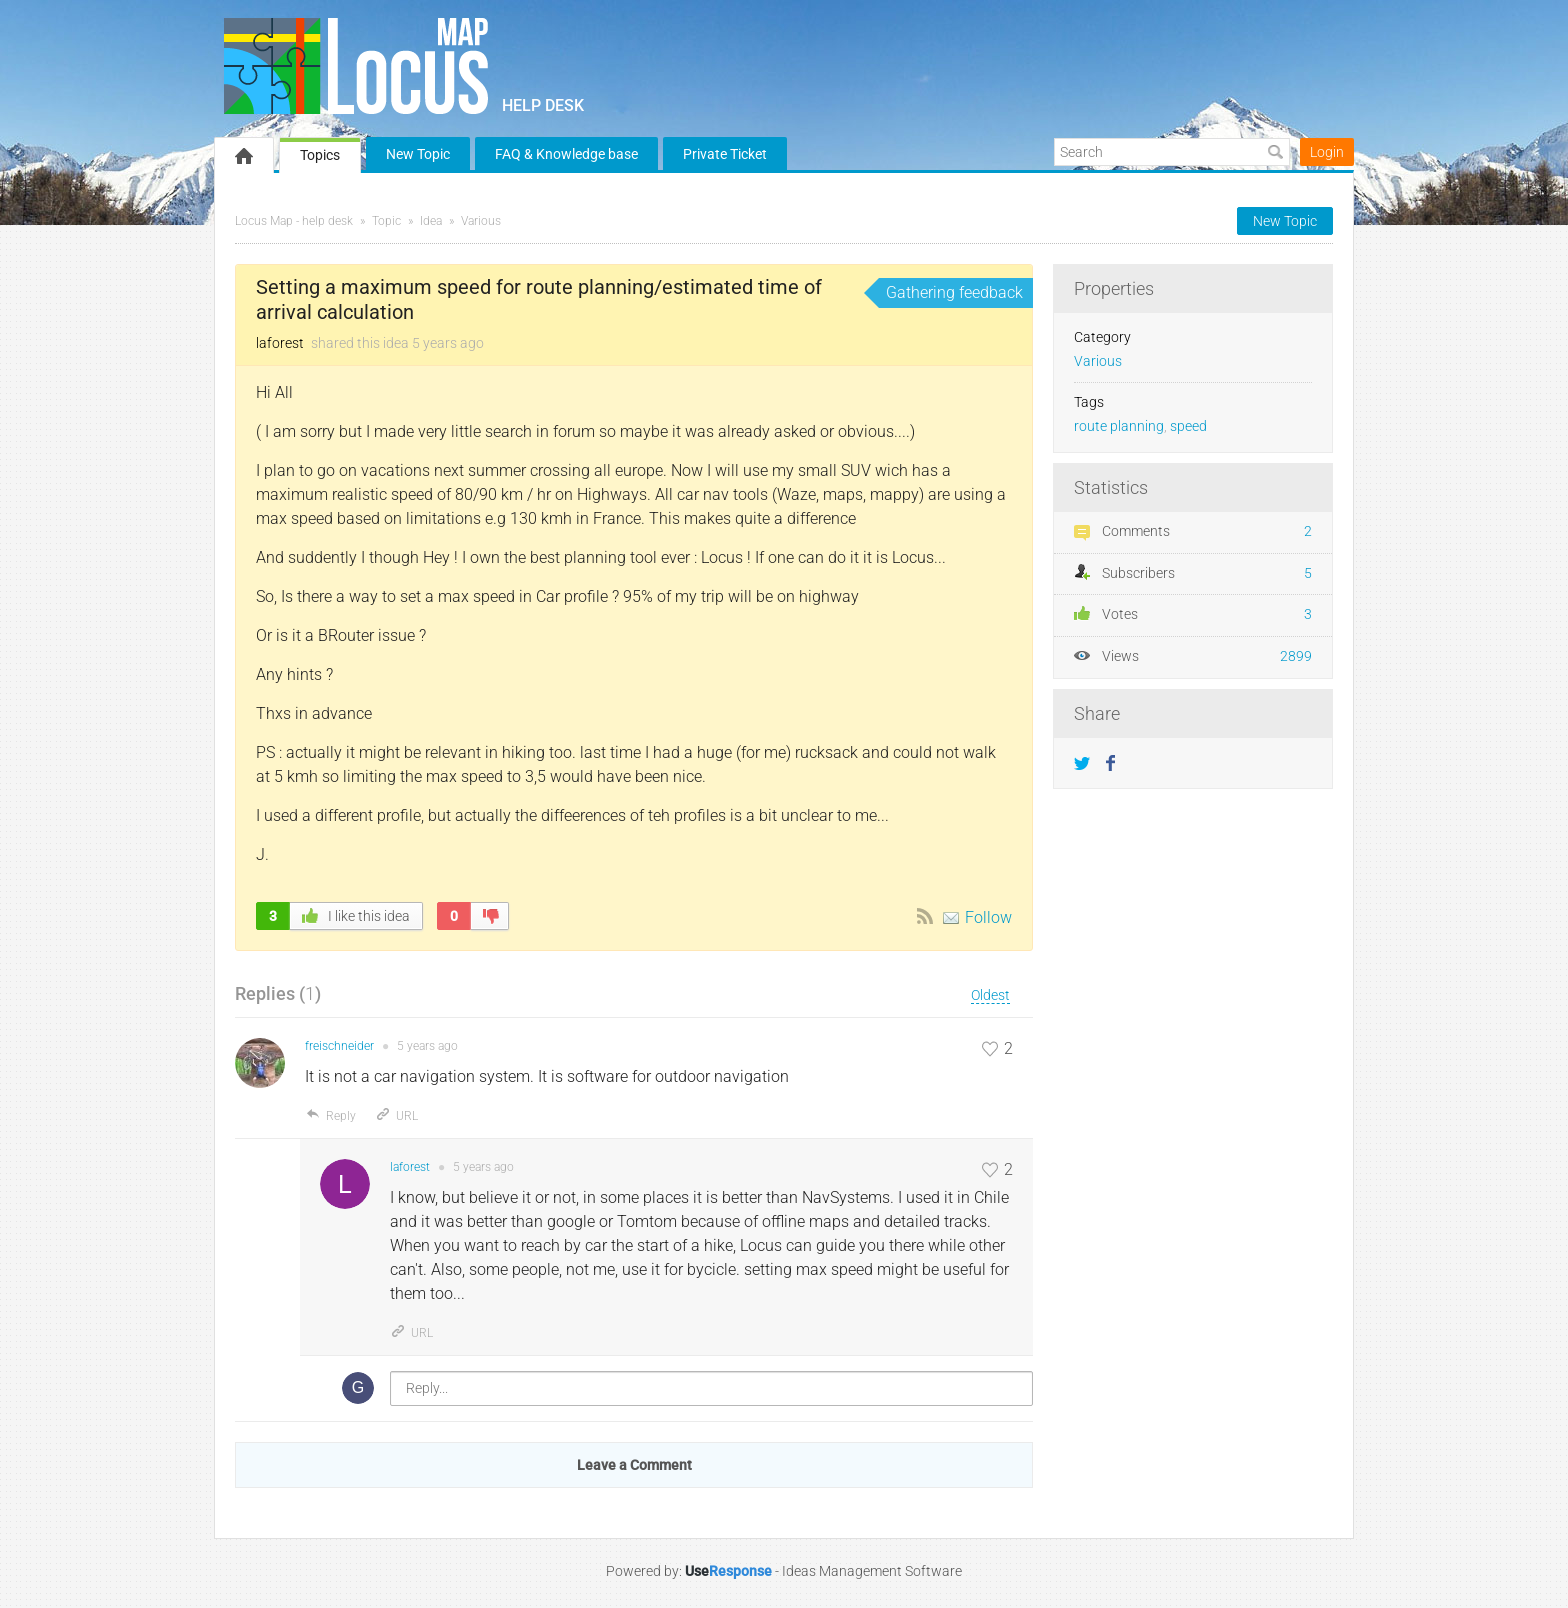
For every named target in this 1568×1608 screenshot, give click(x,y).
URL (396, 1116)
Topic (386, 221)
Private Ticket (725, 154)
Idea (431, 221)
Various (481, 221)
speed (1188, 426)
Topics (320, 155)
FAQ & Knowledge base (566, 154)
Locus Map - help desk (294, 221)
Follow (988, 917)
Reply (330, 1116)
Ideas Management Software (872, 1571)
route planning (1119, 426)
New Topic (418, 154)
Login (1327, 152)
